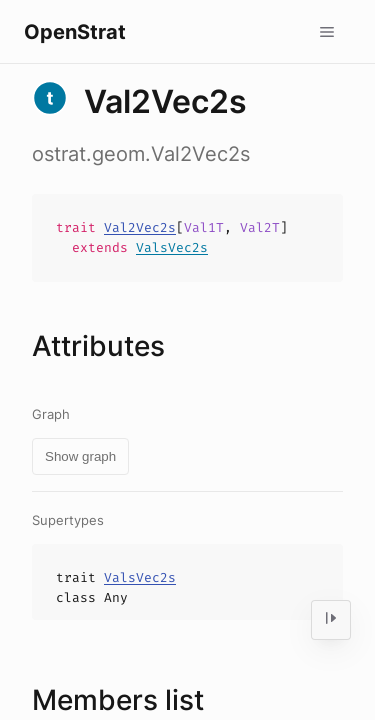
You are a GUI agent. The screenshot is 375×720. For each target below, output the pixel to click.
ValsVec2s (172, 247)
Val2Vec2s (140, 227)
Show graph (80, 456)
